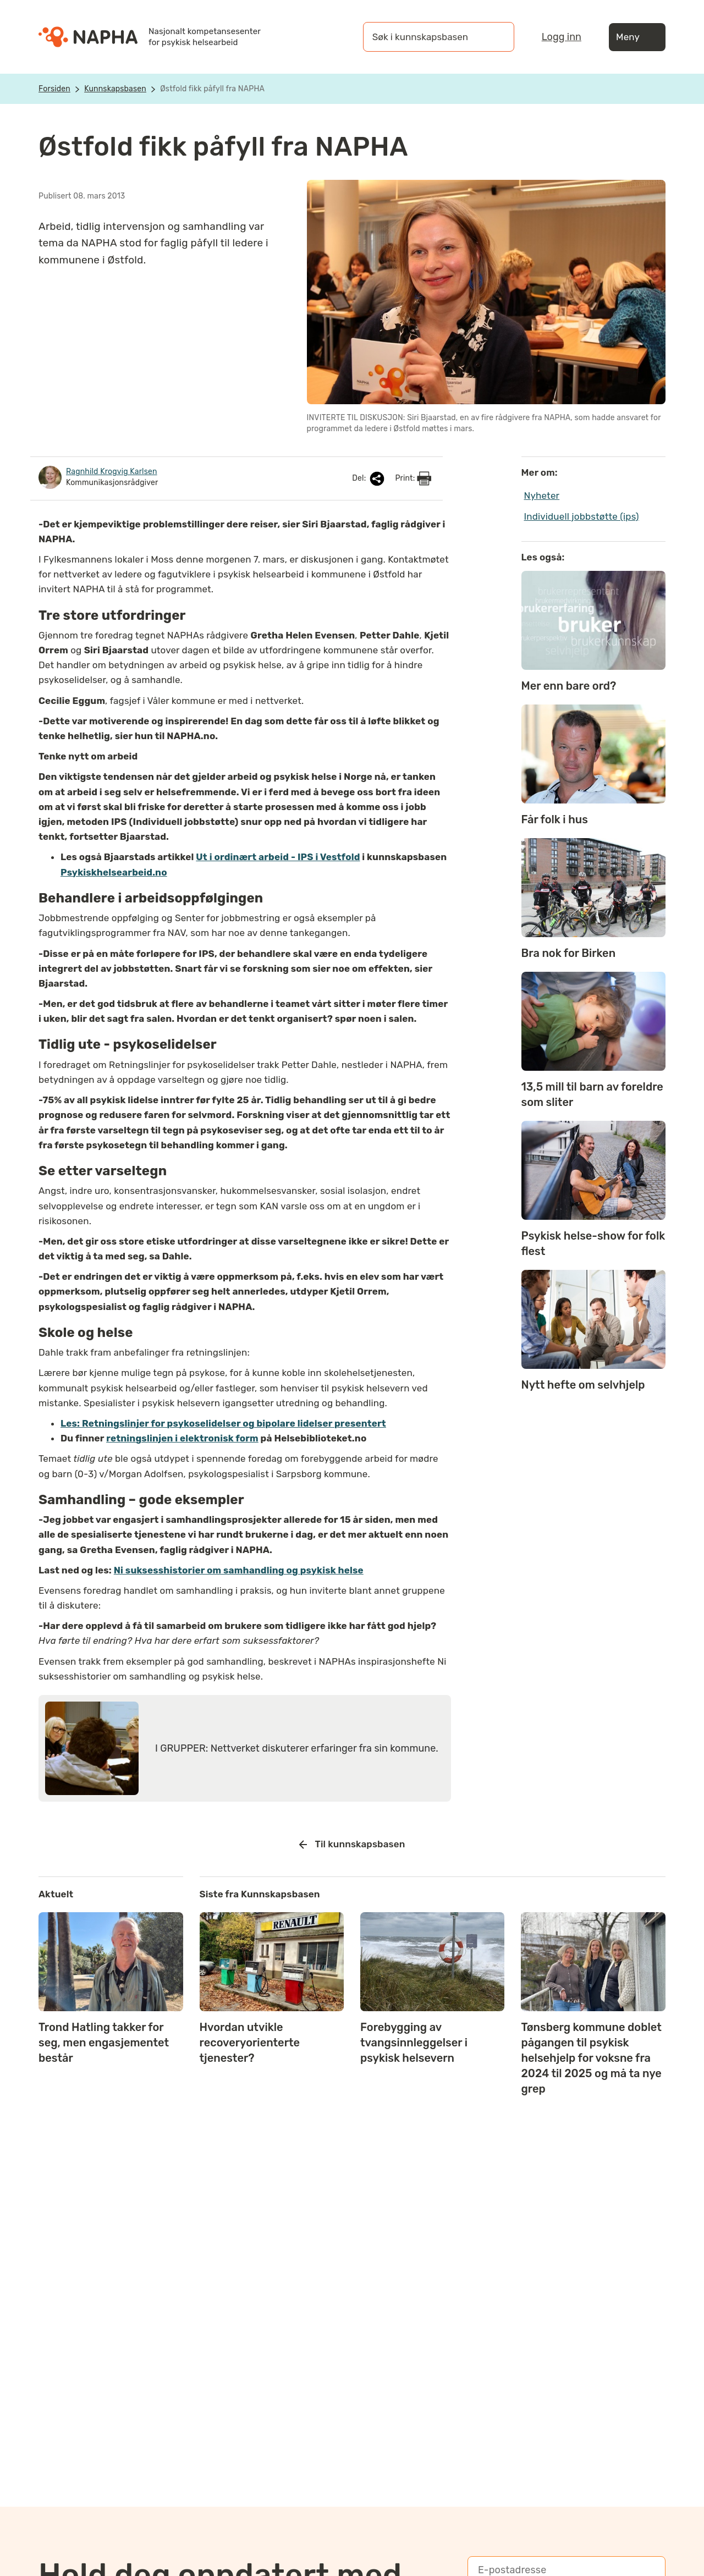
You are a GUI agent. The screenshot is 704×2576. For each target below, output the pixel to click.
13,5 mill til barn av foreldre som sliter (592, 1094)
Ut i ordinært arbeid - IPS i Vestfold (278, 856)
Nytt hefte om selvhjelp (583, 1384)
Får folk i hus (554, 819)
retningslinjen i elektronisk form (182, 1438)
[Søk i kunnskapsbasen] (427, 37)
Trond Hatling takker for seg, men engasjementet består (103, 2043)
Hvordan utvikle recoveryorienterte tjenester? (250, 2043)
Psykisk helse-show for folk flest (593, 1243)
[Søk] (495, 37)
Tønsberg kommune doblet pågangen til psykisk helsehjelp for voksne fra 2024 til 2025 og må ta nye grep (591, 2058)
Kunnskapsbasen (115, 88)
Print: (413, 478)
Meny (637, 37)
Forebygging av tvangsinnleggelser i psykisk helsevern (414, 2043)
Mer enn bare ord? (569, 685)
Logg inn (561, 37)
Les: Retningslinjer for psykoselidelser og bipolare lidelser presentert (223, 1423)
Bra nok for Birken (568, 953)
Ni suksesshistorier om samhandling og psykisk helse (239, 1570)
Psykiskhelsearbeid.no (114, 872)
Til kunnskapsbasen (352, 1844)
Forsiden (54, 88)
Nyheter (542, 495)
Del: (369, 479)
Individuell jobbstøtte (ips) (581, 516)
